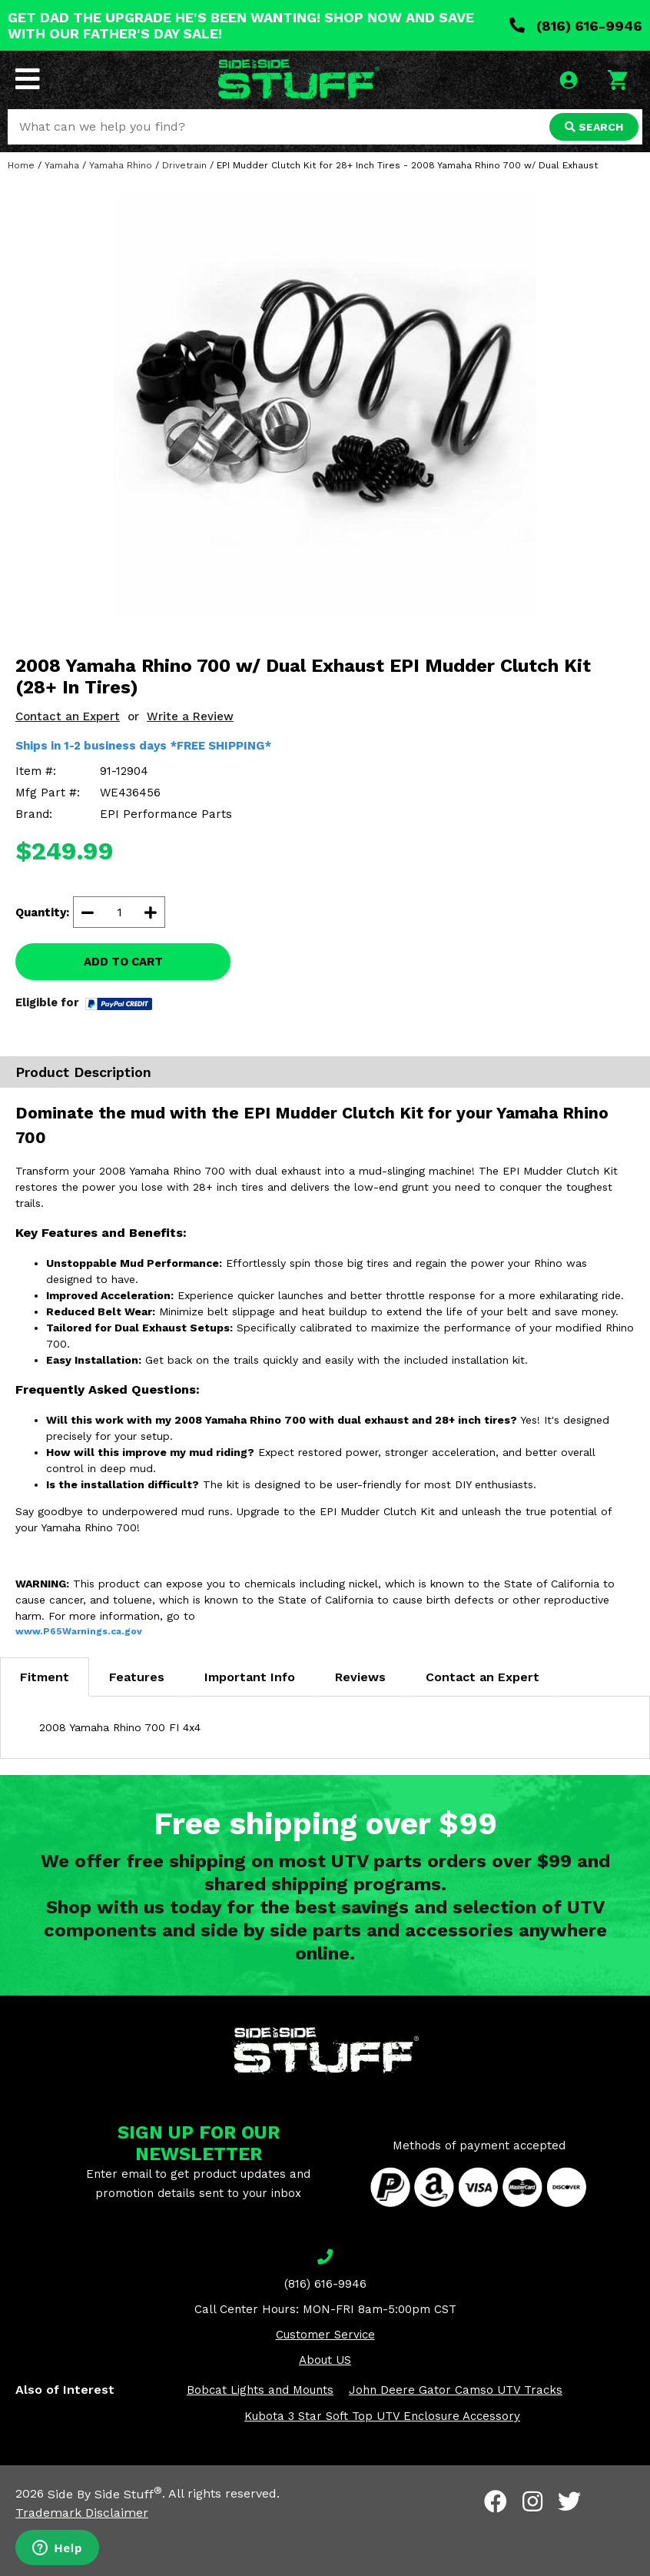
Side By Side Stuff (105, 2494)
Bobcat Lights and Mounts (260, 2390)
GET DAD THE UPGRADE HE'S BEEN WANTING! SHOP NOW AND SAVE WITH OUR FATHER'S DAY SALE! (241, 25)
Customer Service (325, 2335)
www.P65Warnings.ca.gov (78, 1631)
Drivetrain (184, 165)
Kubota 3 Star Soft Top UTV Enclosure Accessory (382, 2416)
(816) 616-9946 (575, 26)
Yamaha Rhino (120, 165)
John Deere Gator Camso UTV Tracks (455, 2390)
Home (21, 165)
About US (325, 2360)
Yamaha (62, 165)
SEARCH (594, 127)
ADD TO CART (123, 962)
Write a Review (190, 716)
